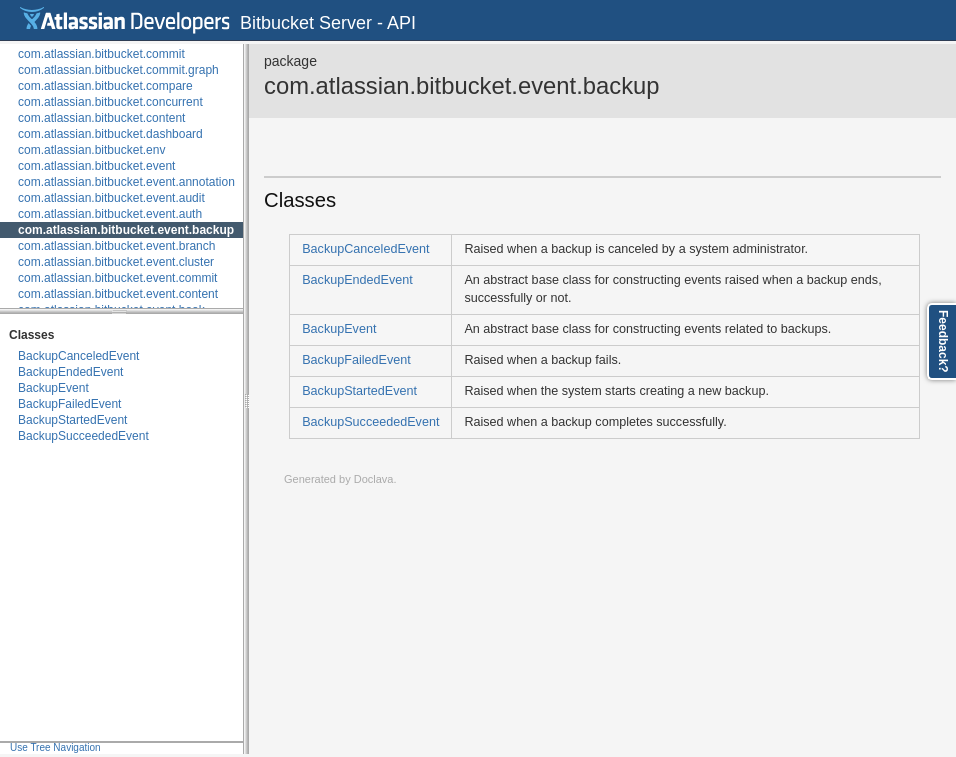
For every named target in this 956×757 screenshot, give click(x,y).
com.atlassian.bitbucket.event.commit (117, 278)
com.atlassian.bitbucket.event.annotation (126, 182)
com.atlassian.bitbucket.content (101, 118)
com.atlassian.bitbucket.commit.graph (118, 70)
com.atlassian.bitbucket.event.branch (116, 246)
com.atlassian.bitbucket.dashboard (110, 134)
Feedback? (943, 341)
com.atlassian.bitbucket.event (96, 166)
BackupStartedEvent (72, 420)
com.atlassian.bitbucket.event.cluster (116, 262)
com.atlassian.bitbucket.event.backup (126, 230)
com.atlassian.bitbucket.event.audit (111, 198)
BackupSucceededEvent (83, 436)
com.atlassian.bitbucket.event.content (118, 294)
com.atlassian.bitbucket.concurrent (110, 102)
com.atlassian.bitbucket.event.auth (110, 214)
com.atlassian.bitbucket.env (91, 150)
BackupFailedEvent (69, 404)
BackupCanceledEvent (78, 356)
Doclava (374, 479)
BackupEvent (53, 388)
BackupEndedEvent (70, 372)
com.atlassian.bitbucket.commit (101, 54)
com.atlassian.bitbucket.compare (105, 86)
